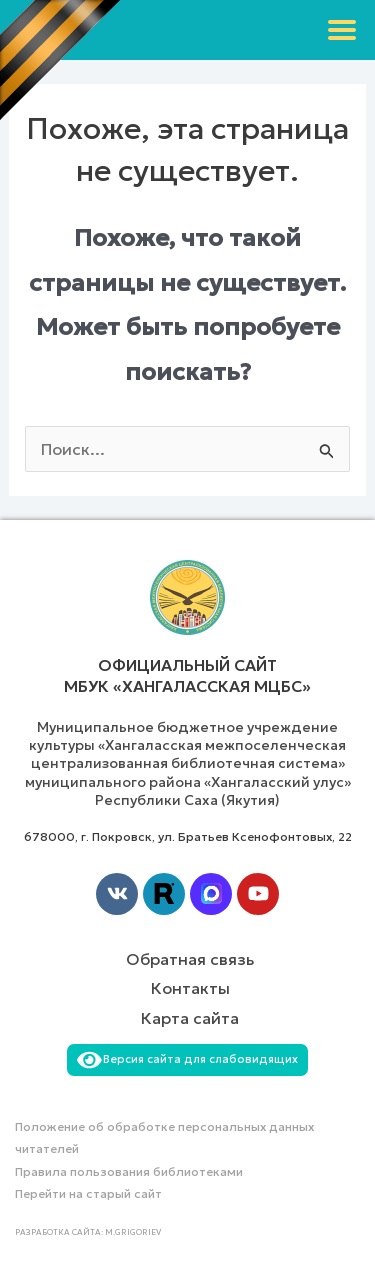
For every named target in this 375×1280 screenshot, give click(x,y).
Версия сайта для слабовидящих (188, 1059)
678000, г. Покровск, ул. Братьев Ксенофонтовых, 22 (188, 836)
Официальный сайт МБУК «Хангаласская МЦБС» (187, 675)
